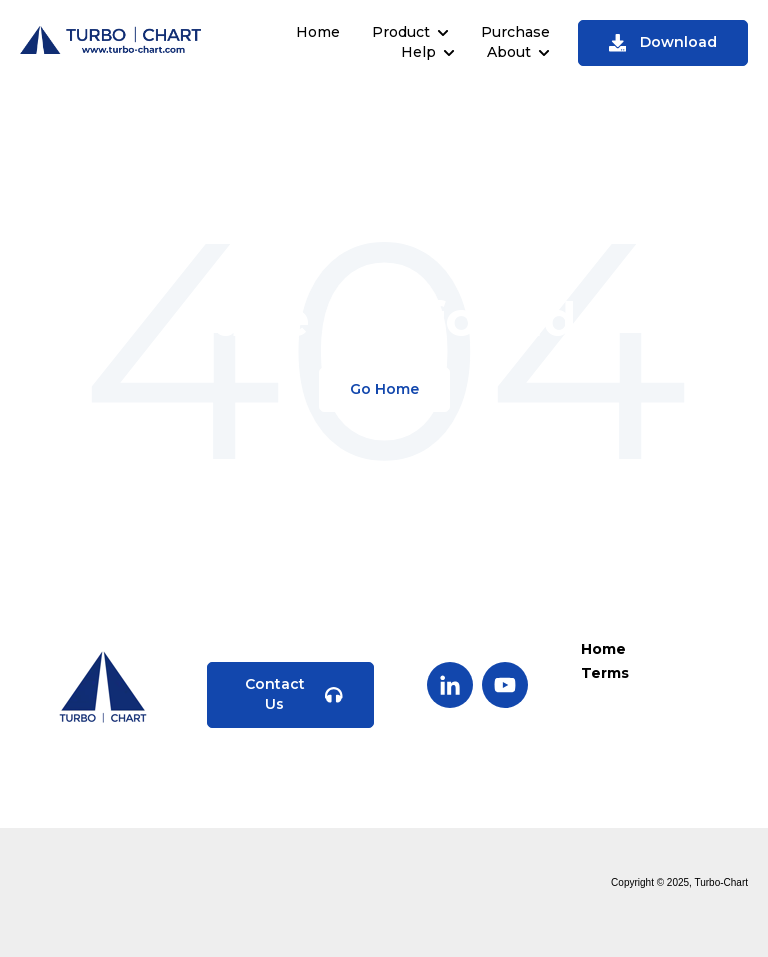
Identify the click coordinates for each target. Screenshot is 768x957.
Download (663, 42)
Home (318, 32)
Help (418, 52)
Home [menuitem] (603, 649)
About (509, 52)
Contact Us (294, 694)
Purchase (515, 32)
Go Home (384, 389)
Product (401, 32)
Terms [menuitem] (605, 673)
